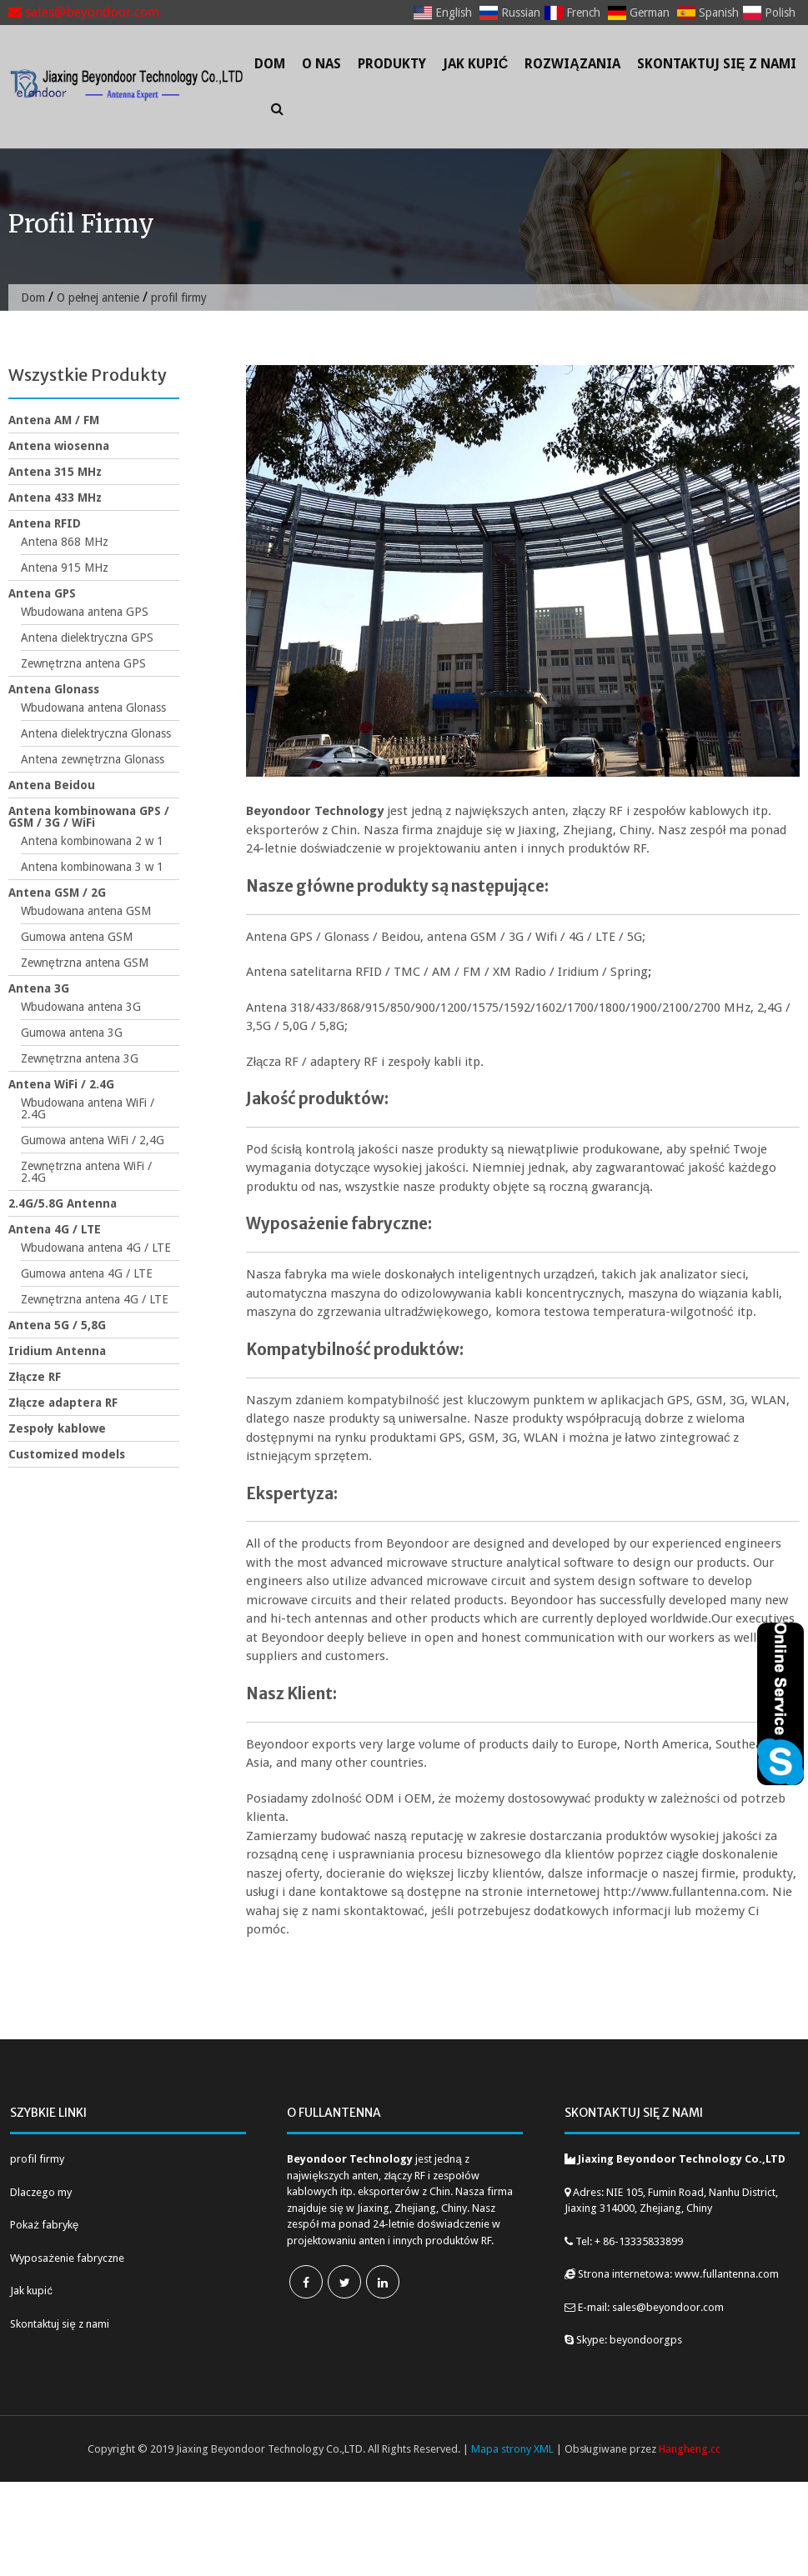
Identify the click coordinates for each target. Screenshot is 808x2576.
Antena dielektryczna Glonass (96, 733)
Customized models (66, 1454)
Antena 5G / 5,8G (57, 1325)
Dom (269, 64)
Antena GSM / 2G (57, 892)
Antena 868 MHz (64, 541)
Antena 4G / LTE (54, 1229)
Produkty (392, 64)
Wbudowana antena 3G (81, 1006)
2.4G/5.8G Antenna (62, 1203)
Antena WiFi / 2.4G (61, 1084)
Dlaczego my (41, 2192)
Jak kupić (476, 64)
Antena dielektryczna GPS (87, 637)
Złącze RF (34, 1376)
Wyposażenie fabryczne (67, 2258)
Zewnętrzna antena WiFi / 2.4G (86, 1171)
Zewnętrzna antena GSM (84, 962)
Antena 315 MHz (55, 471)
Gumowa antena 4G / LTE (87, 1273)
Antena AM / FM (53, 420)
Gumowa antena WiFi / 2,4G (92, 1140)
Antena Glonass (53, 689)
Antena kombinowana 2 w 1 (92, 841)
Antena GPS (42, 593)
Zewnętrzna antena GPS (83, 663)
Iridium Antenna (57, 1351)
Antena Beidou (51, 785)
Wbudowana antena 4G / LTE (96, 1247)
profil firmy (37, 2159)
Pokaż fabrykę (44, 2224)
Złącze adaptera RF (63, 1402)
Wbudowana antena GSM (86, 911)
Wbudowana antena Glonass (93, 707)
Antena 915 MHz (64, 567)
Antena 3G (38, 988)
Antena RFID (44, 523)
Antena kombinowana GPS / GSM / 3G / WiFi (88, 816)
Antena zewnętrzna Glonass (92, 759)
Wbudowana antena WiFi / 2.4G (87, 1108)
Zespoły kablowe (57, 1428)
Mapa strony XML (512, 2449)
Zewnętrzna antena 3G (79, 1058)
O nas (321, 64)
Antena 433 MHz (55, 497)
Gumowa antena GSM (77, 936)
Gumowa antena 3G (72, 1032)
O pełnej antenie (98, 297)
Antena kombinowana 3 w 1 (92, 866)
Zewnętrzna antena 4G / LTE (94, 1299)
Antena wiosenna (58, 446)
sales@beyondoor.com (83, 12)
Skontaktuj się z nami (716, 64)
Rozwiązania (572, 64)
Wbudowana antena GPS (84, 611)
